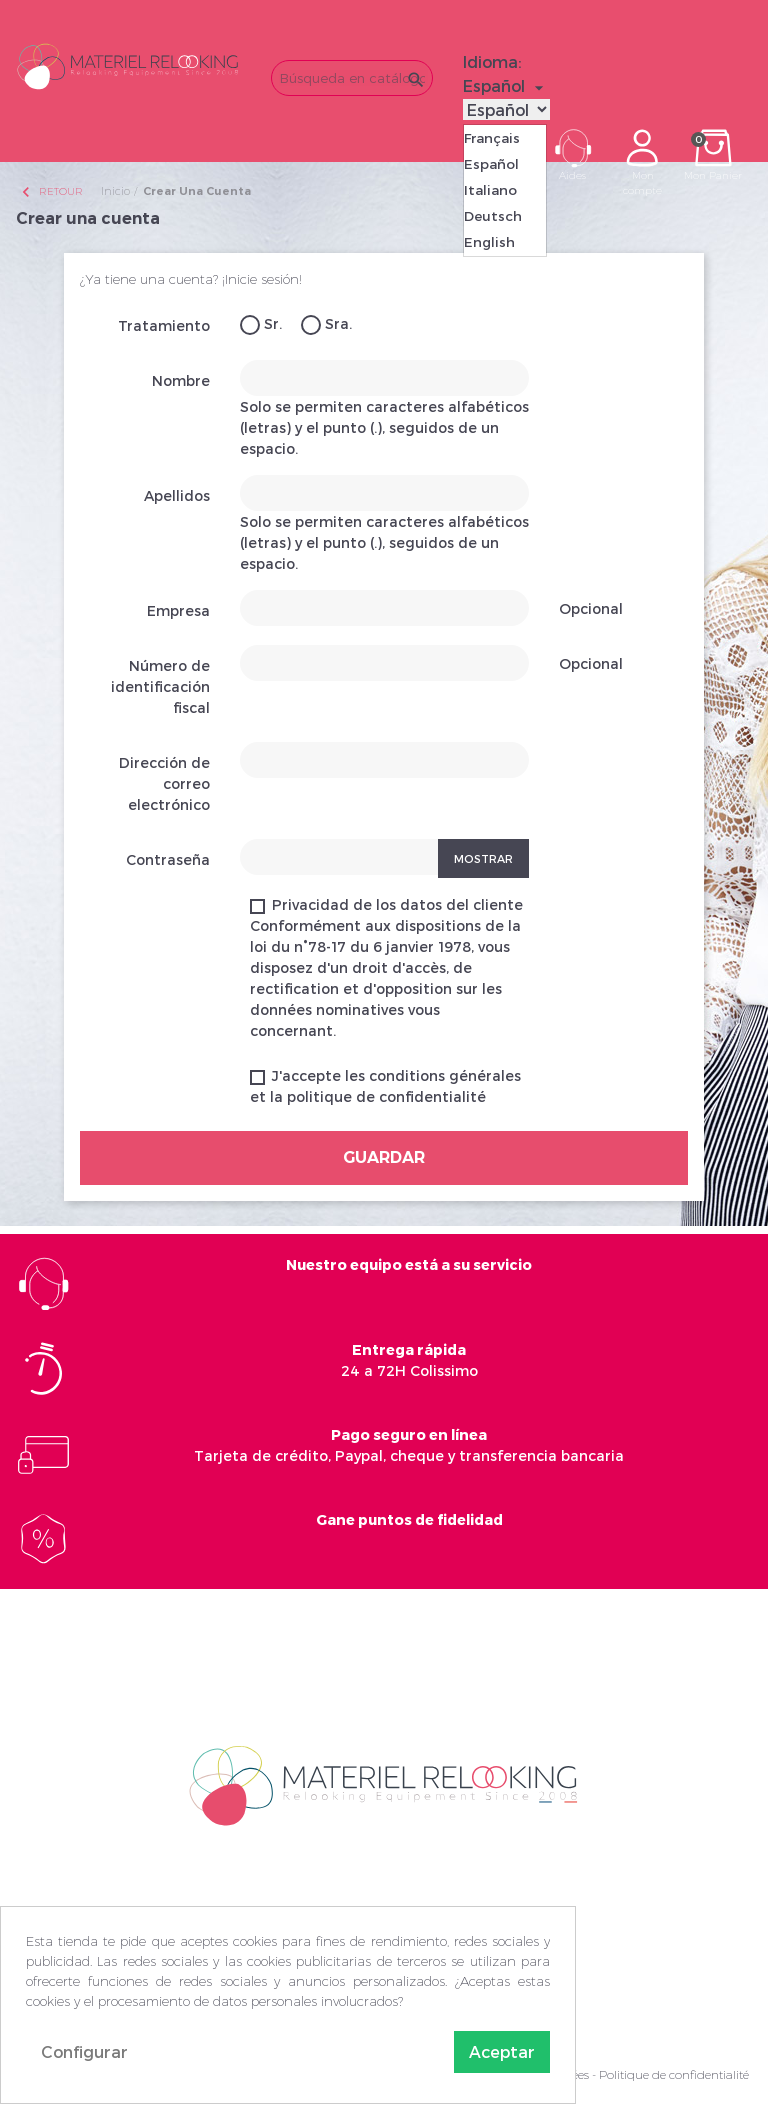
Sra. (326, 325)
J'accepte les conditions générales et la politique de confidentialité (385, 1086)
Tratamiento (164, 325)
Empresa (178, 610)
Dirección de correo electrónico (164, 783)
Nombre (181, 380)
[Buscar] (352, 78)
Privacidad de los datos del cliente (386, 967)
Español (491, 164)
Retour (51, 191)
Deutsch (493, 216)
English (489, 242)
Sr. (261, 325)
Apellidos (177, 495)
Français (492, 138)
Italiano (490, 190)
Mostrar (483, 858)
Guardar (384, 1157)
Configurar (84, 2051)
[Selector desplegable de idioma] (506, 86)
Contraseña (168, 859)
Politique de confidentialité (674, 2074)
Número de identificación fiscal (160, 686)
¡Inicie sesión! (262, 279)
